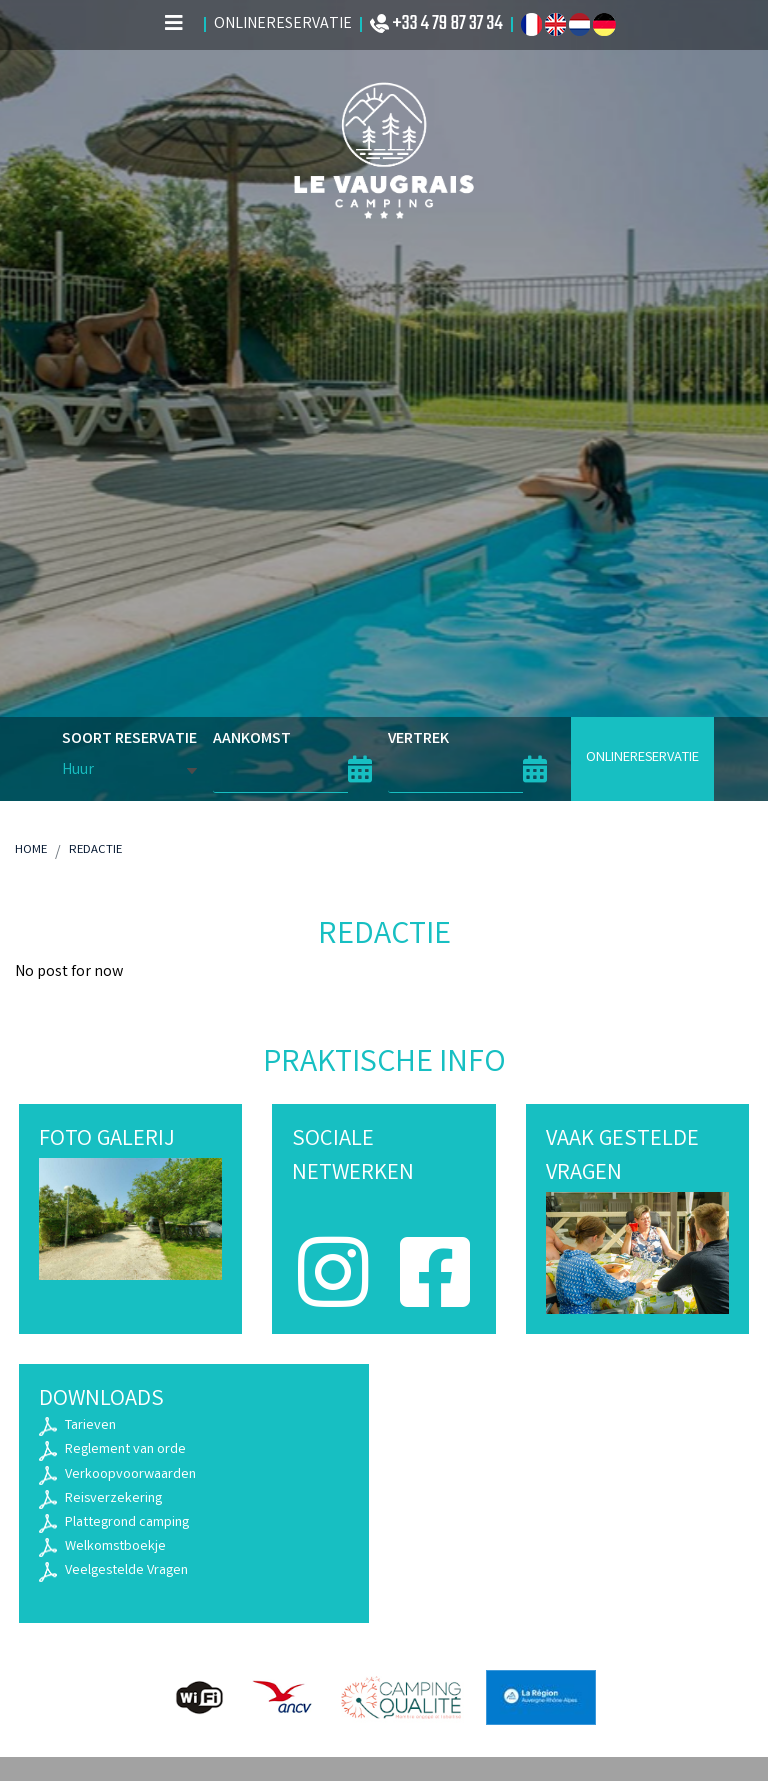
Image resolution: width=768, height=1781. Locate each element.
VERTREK (418, 740)
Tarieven (90, 1426)
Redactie (95, 850)
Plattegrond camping (127, 1523)
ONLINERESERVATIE (642, 758)
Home (31, 850)
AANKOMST (252, 740)
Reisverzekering (113, 1499)
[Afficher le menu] (174, 24)
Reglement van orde (125, 1450)
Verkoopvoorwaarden (130, 1475)
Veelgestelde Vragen (126, 1571)
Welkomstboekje (115, 1547)
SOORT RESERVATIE (129, 739)
